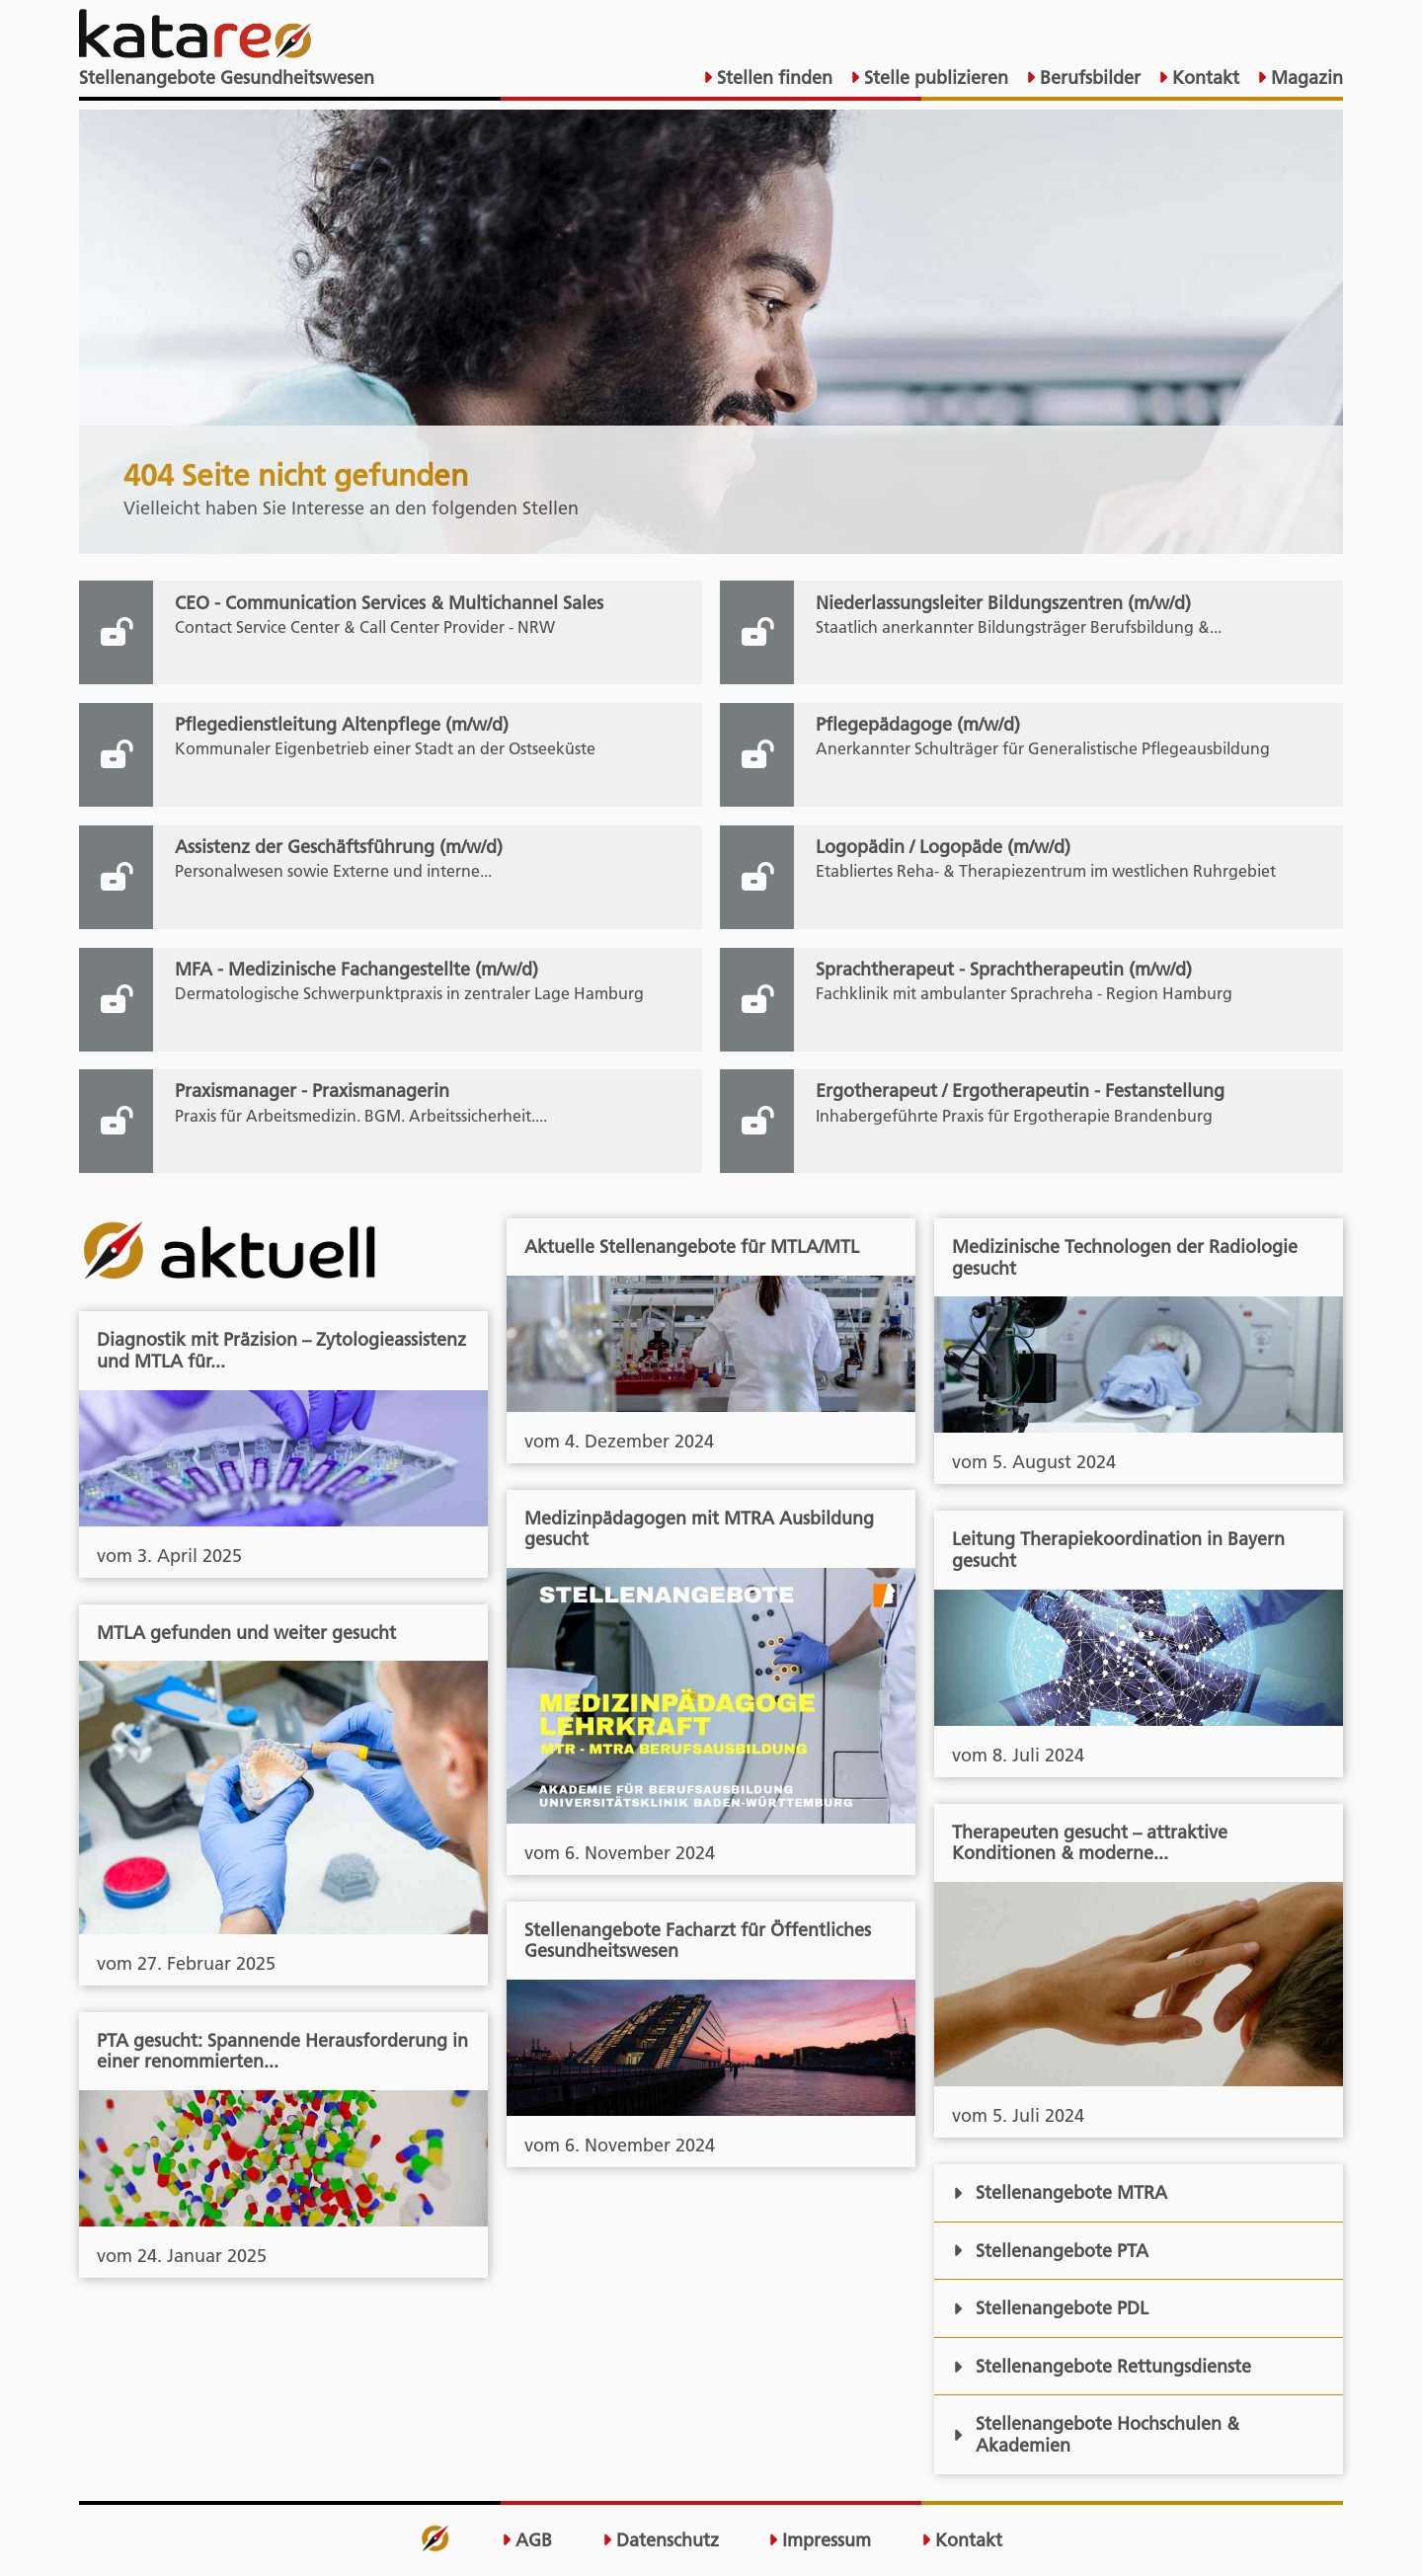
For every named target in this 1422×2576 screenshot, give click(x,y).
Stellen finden (772, 77)
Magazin (1304, 77)
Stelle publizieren (933, 77)
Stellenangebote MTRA (1060, 2192)
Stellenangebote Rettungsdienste (1102, 2366)
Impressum (819, 2540)
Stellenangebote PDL (1050, 2308)
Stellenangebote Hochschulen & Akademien (1096, 2434)
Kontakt (1203, 77)
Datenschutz (660, 2540)
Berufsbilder (1088, 77)
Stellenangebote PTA (1050, 2250)
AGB (527, 2540)
